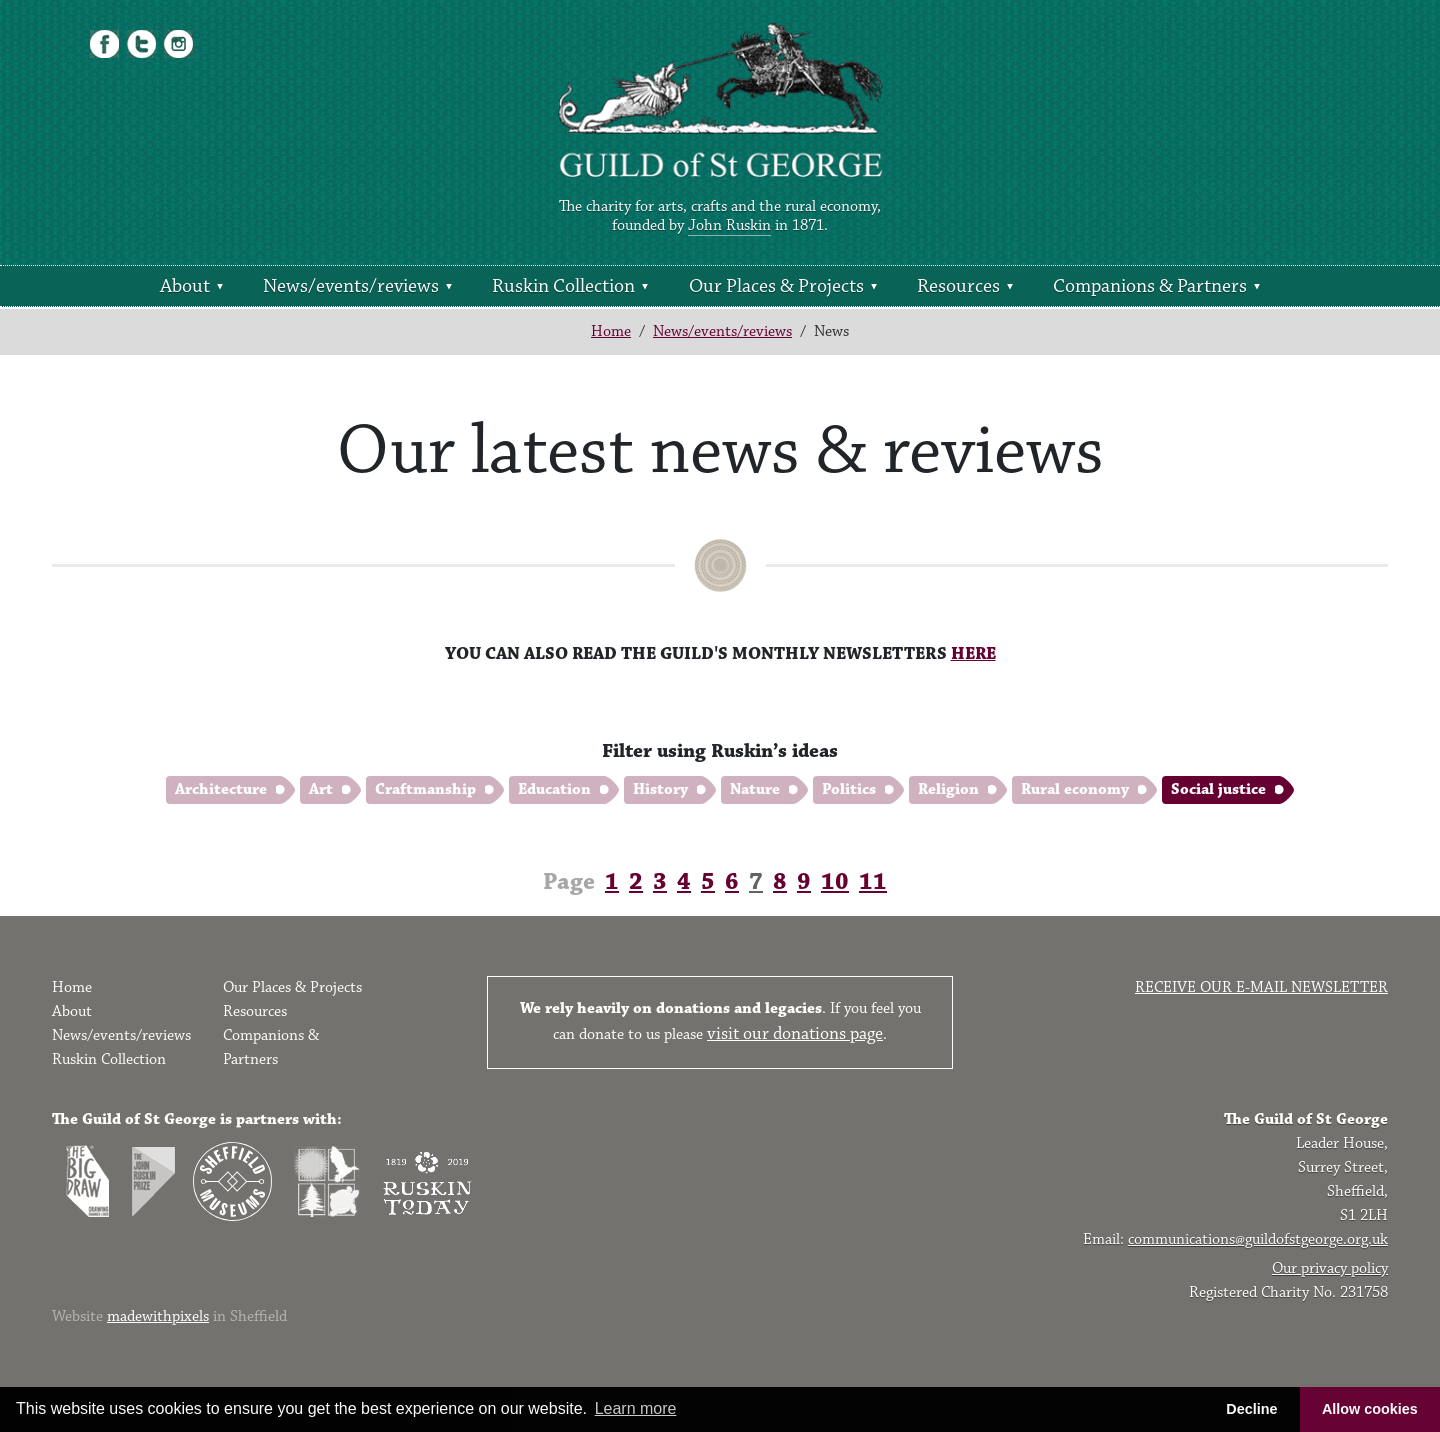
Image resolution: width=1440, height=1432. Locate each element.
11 (873, 882)
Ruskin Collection (563, 286)
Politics (849, 789)
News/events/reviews (351, 286)
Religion (948, 789)
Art (321, 789)
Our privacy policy (1330, 1268)
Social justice (1218, 789)
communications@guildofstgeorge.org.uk (1258, 1239)
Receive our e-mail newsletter (1261, 987)
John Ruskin (729, 225)
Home (611, 331)
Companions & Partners (1150, 286)
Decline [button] (1251, 1409)
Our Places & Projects (776, 286)
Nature (755, 789)
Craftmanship (425, 789)
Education (554, 789)
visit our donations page (795, 1034)
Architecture (221, 789)
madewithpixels (158, 1316)
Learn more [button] (636, 1408)
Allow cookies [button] (1370, 1409)
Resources (958, 286)
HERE (973, 654)
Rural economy (1075, 789)
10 (835, 882)
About (185, 286)
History (660, 789)
